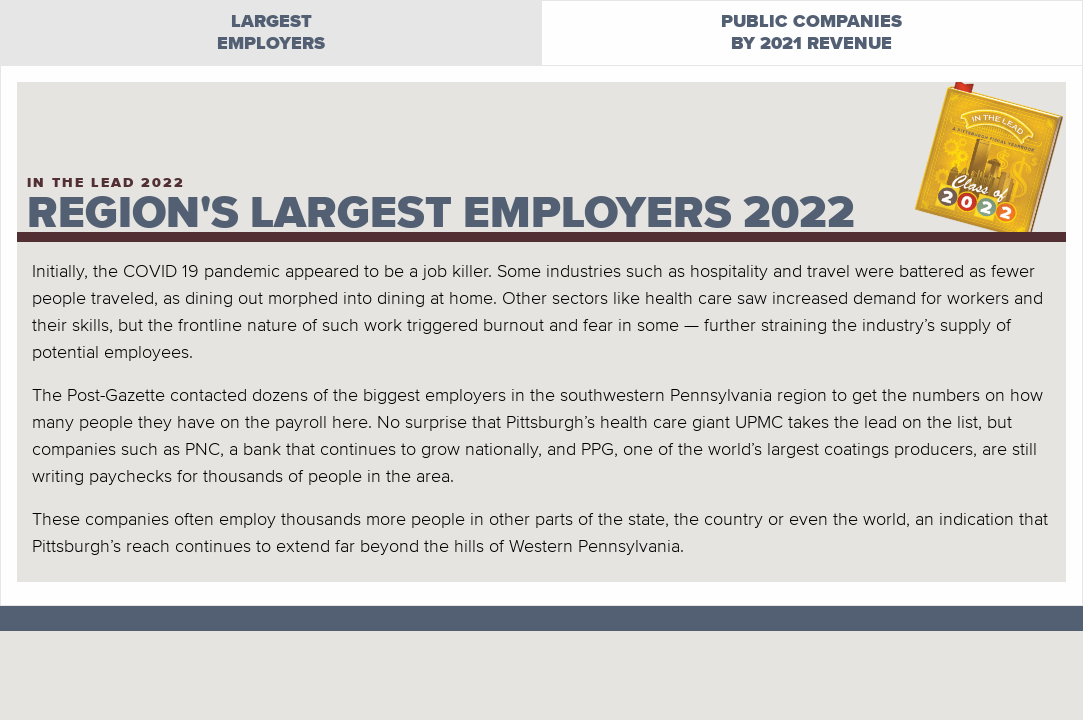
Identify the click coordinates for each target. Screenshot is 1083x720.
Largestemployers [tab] (271, 32)
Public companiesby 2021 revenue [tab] (811, 32)
